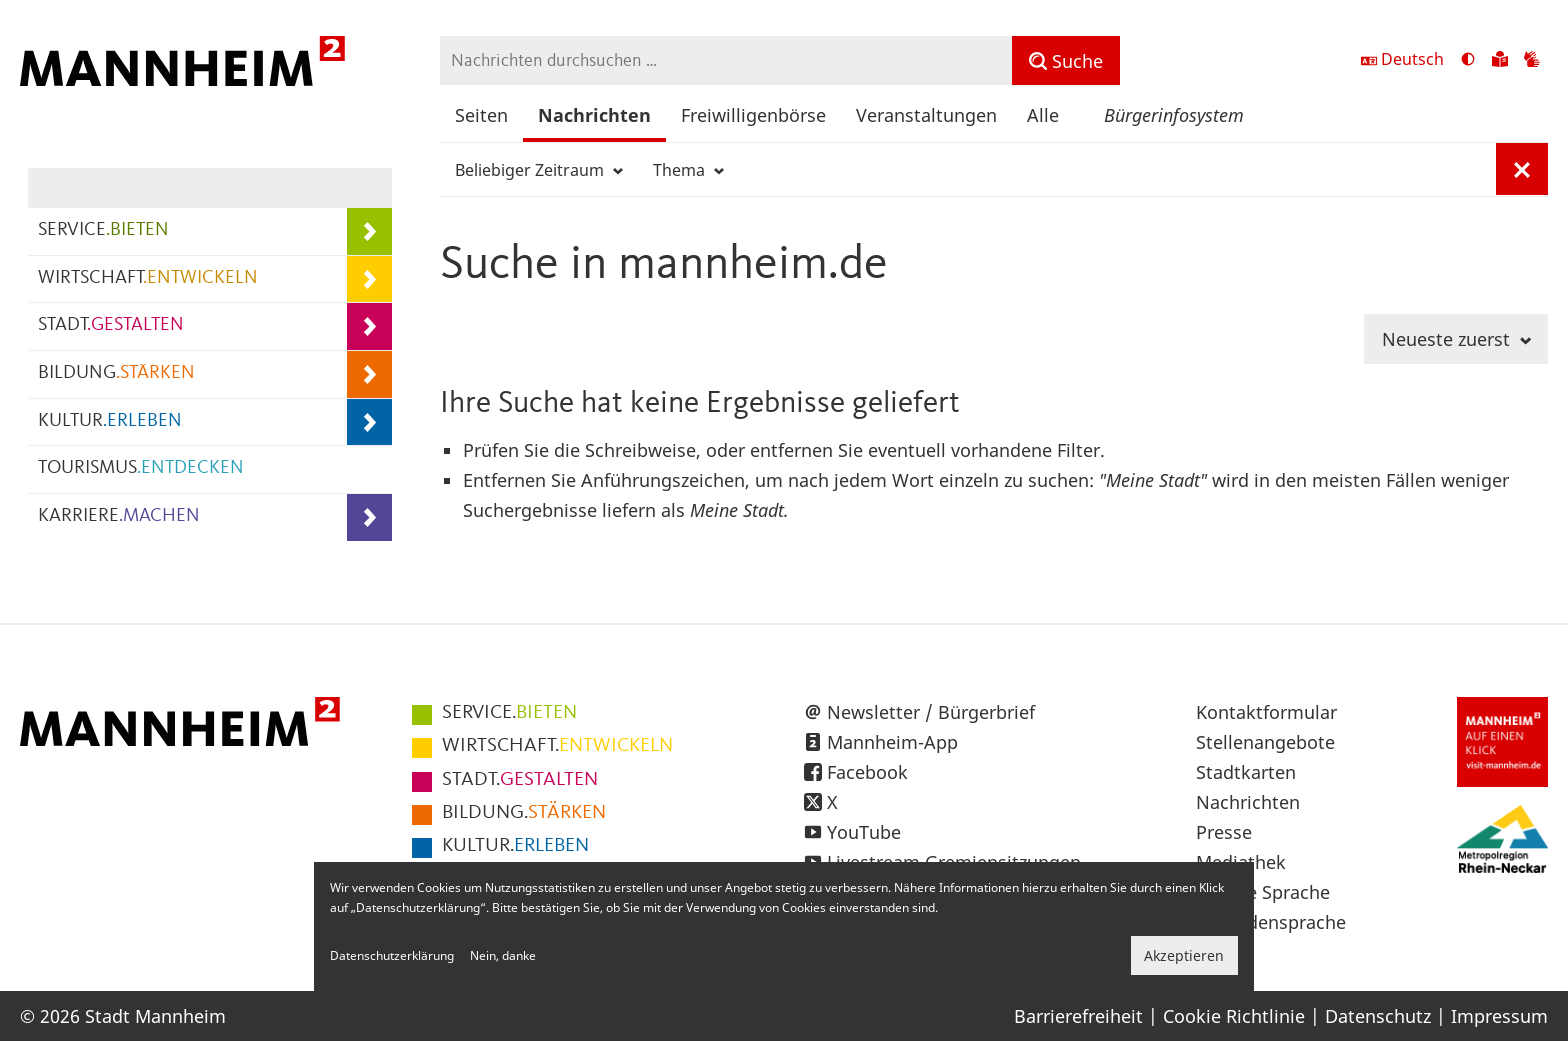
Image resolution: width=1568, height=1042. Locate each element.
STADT (111, 325)
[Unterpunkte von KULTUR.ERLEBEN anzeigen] (369, 422)
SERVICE (103, 230)
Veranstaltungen (926, 115)
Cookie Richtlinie (1234, 1016)
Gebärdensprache (1271, 922)
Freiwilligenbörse (753, 115)
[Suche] (1066, 60)
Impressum (1499, 1016)
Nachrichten (594, 115)
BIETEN (509, 713)
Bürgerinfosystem (1174, 115)
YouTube (864, 832)
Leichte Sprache (1263, 892)
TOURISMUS (141, 468)
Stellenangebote (1265, 742)
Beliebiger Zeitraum (539, 170)
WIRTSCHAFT (148, 278)
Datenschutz (1378, 1016)
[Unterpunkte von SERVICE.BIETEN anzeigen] (369, 231)
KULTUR (110, 421)
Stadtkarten (1246, 772)
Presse (1224, 832)
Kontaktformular (1266, 712)
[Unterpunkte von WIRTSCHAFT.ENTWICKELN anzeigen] (369, 279)
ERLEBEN (515, 846)
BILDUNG (116, 373)
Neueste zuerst (1456, 339)
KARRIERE (119, 516)
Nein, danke (503, 955)
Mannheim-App (892, 742)
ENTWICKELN (557, 746)
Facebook (867, 772)
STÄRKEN (524, 813)
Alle (1043, 115)
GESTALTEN (520, 780)
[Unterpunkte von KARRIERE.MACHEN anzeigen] (369, 517)
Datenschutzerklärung (392, 955)
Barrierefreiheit (1078, 1016)
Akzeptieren (1184, 955)
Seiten (481, 115)
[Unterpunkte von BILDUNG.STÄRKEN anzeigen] (369, 374)
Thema (688, 170)
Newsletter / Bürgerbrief (931, 712)
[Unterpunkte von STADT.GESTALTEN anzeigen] (369, 326)
